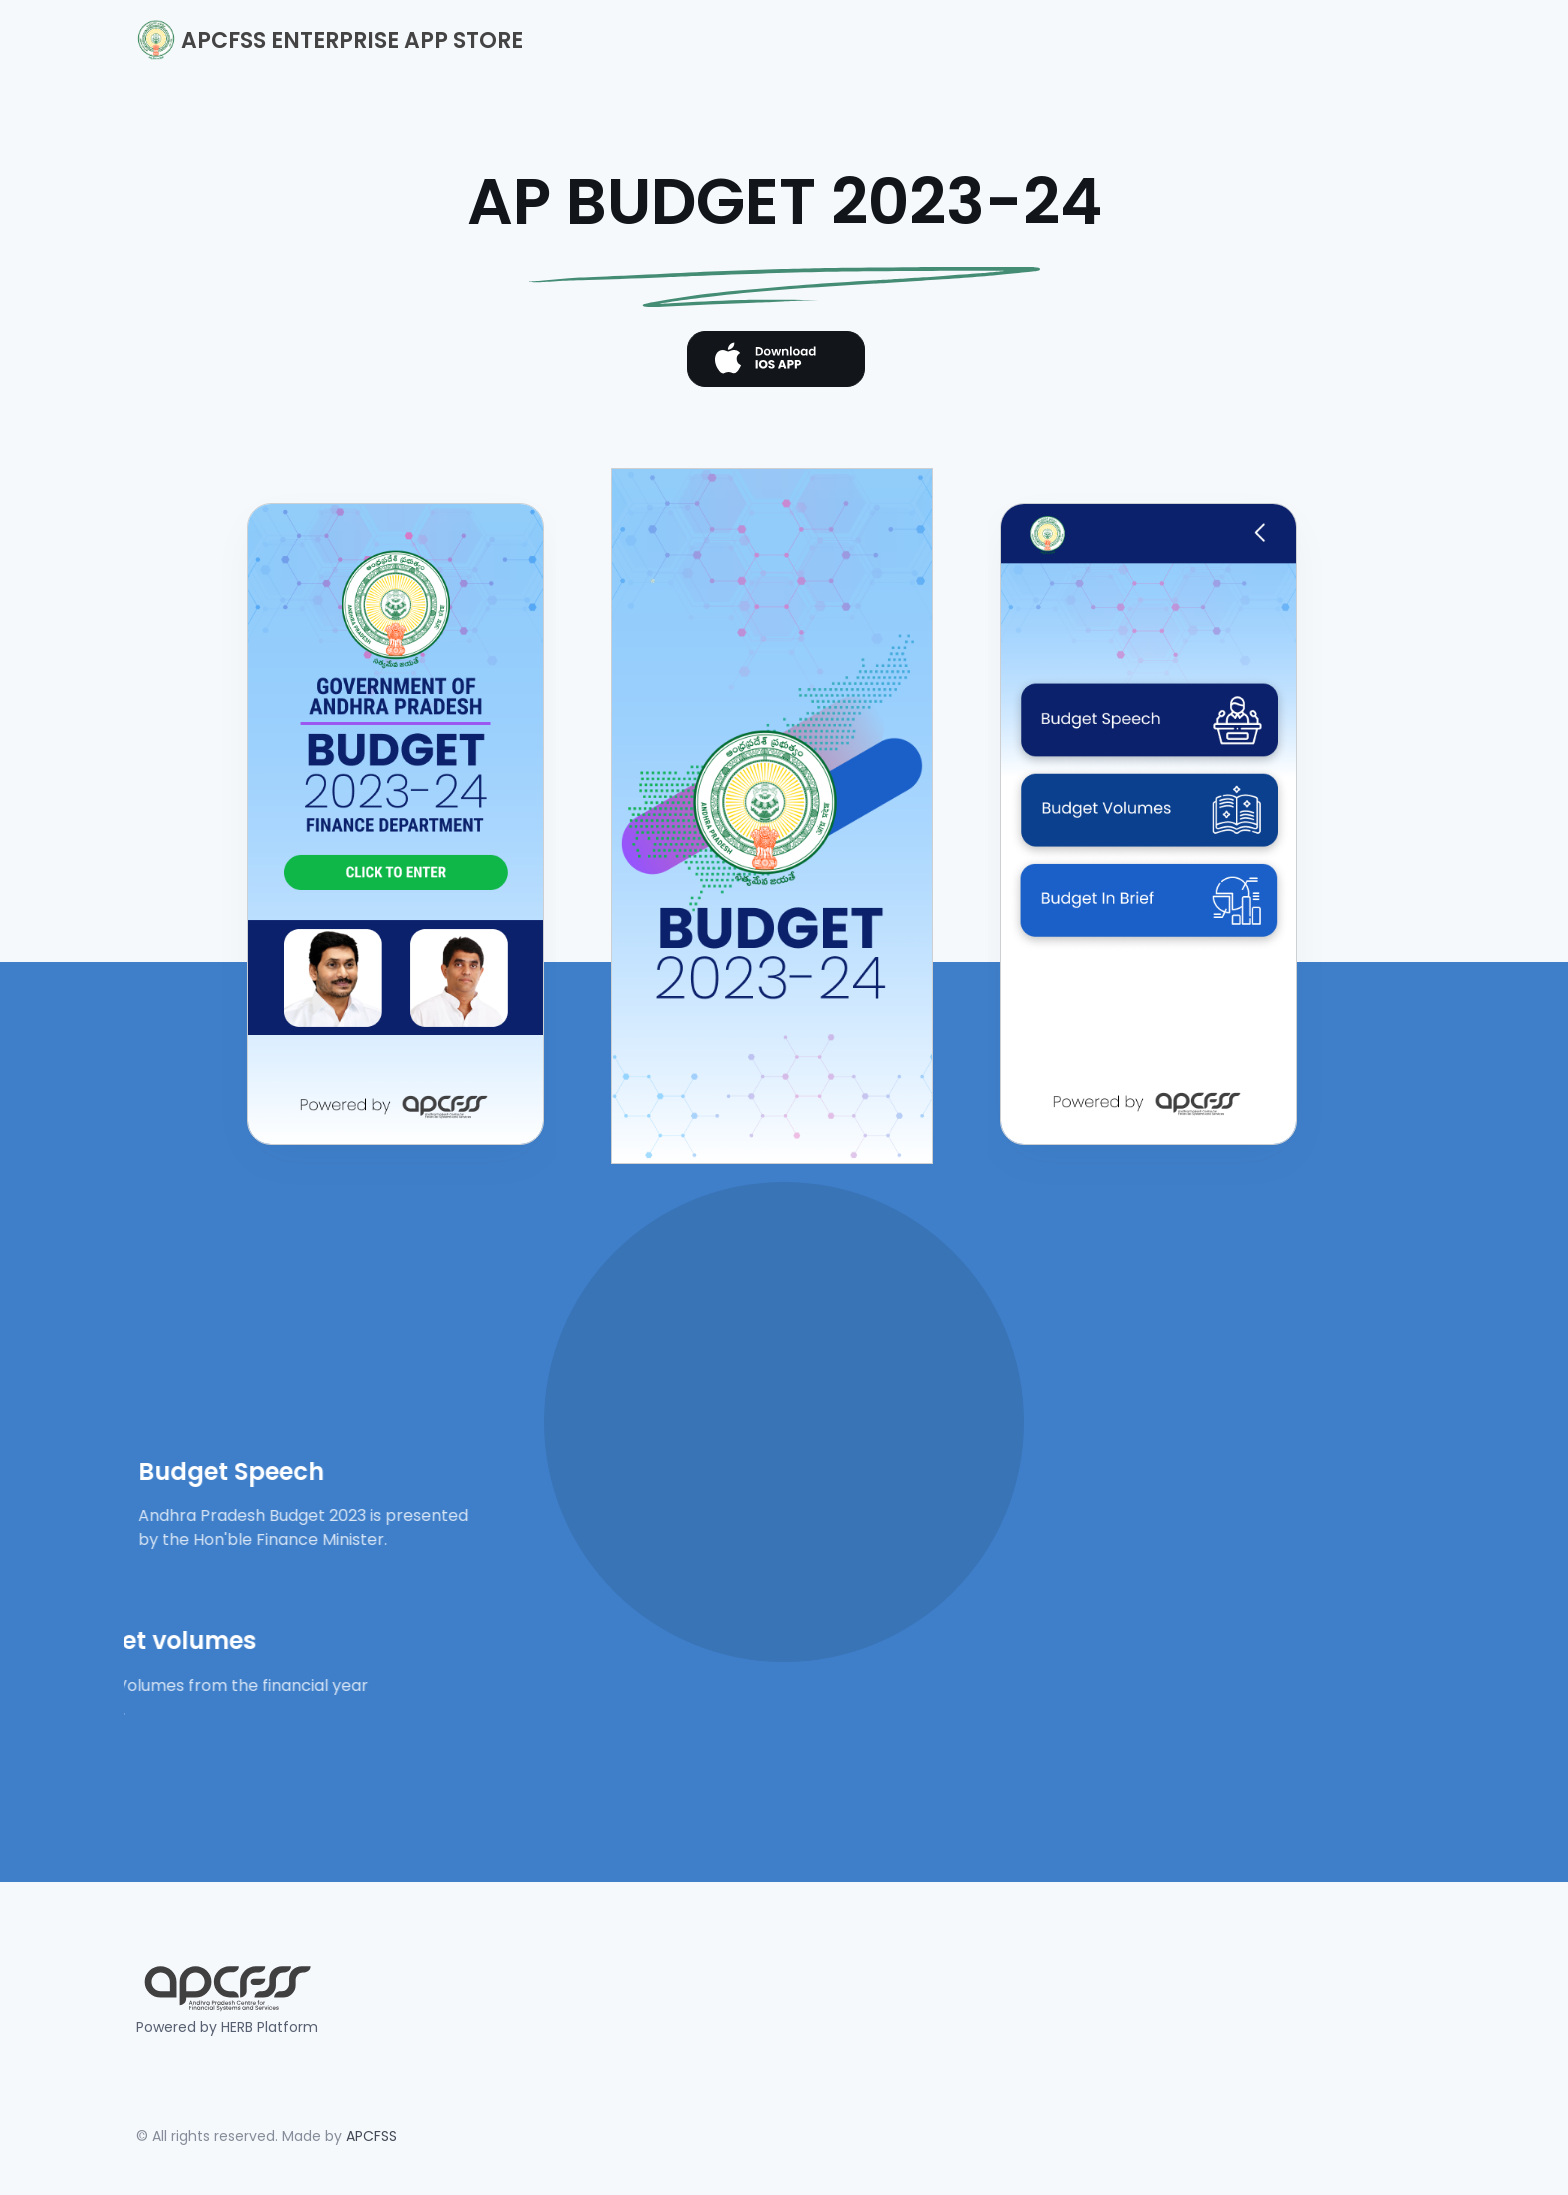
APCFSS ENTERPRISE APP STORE (329, 40)
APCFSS (371, 2136)
